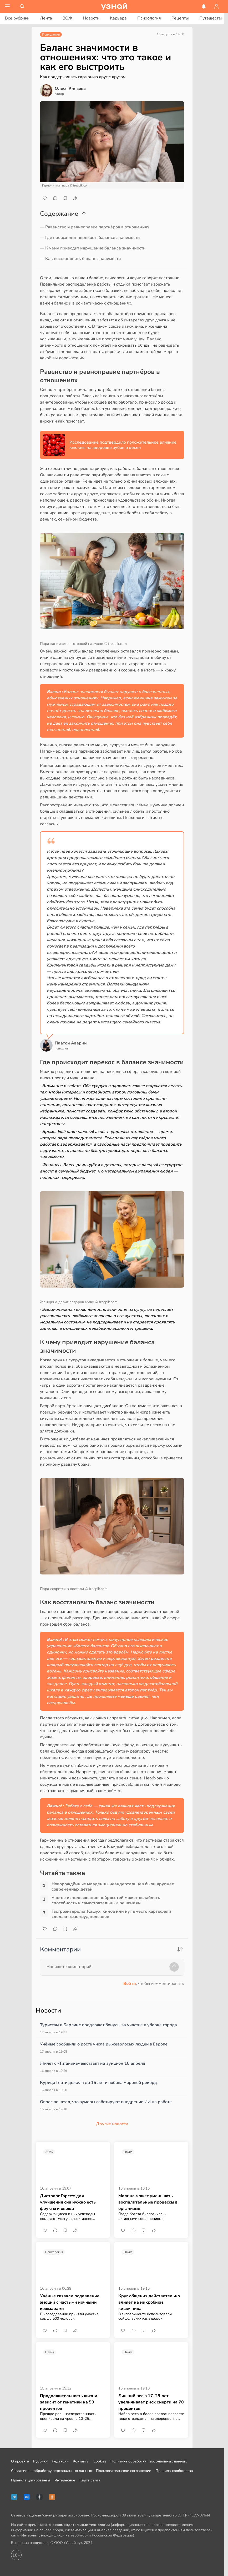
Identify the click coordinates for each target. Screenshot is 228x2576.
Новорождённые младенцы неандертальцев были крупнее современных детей (113, 1886)
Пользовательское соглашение (123, 2470)
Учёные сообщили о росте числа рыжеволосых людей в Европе (104, 2044)
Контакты (81, 2461)
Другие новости (112, 2124)
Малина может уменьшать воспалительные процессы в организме (148, 2202)
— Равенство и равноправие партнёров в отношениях (94, 227)
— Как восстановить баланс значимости (80, 259)
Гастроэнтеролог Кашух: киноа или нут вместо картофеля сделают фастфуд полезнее (111, 1914)
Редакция (60, 2461)
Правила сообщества (174, 2470)
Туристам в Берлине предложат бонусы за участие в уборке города (108, 2025)
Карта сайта (89, 2480)
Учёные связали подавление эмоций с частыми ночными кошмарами (69, 2302)
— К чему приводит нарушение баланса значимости (92, 248)
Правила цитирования (30, 2480)
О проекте (20, 2461)
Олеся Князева (70, 88)
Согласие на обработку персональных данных (51, 2470)
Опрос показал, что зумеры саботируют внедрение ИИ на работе (106, 2102)
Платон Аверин (71, 1043)
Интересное (64, 2480)
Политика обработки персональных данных (148, 2461)
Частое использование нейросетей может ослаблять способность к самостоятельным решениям (106, 1900)
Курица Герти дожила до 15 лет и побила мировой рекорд (98, 2083)
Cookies (99, 2461)
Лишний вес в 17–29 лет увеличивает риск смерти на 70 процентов (151, 2402)
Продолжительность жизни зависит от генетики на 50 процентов (68, 2402)
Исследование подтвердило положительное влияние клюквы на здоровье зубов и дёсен (122, 445)
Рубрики (40, 2461)
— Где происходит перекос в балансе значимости (90, 238)
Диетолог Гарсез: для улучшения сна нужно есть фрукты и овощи (68, 2202)
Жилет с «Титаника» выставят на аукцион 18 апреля (92, 2063)
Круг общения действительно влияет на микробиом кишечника (149, 2302)
